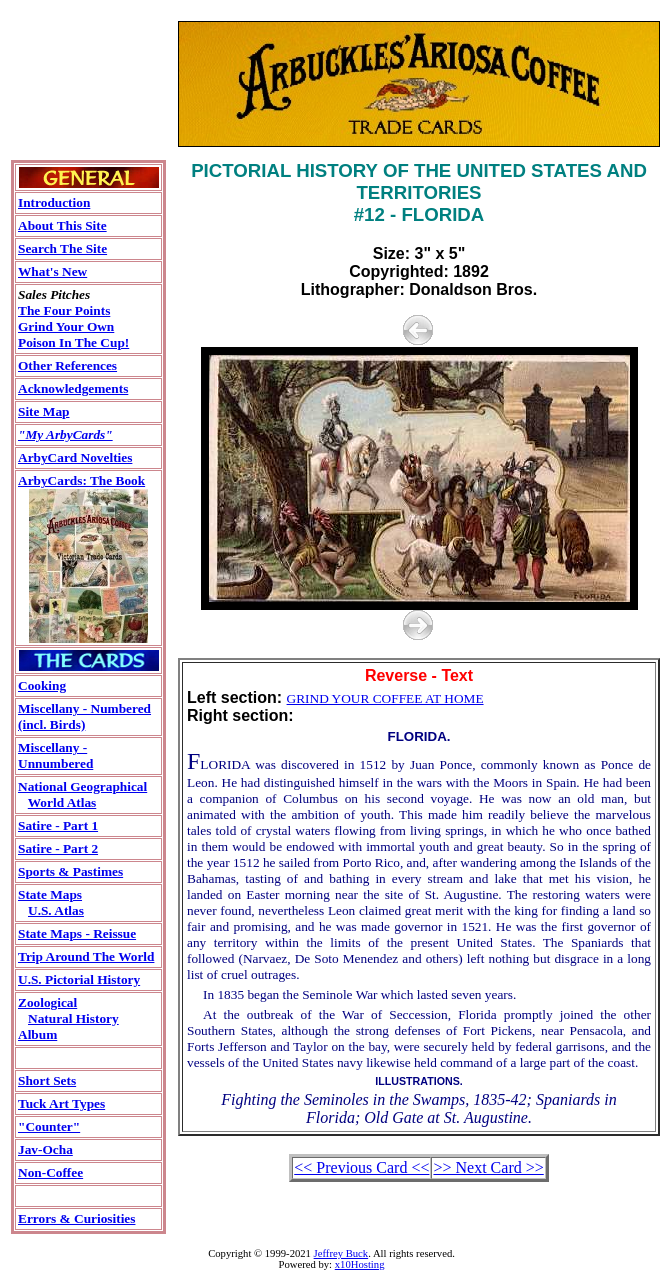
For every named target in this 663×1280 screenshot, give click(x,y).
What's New (52, 271)
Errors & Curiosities (76, 1218)
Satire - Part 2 (58, 848)
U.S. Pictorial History (79, 979)
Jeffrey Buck (341, 1253)
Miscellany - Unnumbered (55, 755)
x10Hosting (360, 1264)
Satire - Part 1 (58, 825)
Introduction (54, 202)
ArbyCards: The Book (81, 480)
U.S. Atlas (56, 910)
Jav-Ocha (45, 1149)
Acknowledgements (73, 388)
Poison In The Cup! (73, 342)
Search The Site (62, 248)
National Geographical (82, 786)
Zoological (47, 1002)
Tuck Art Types (61, 1103)
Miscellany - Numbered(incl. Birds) (84, 716)
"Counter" (49, 1126)
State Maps (50, 894)
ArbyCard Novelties (75, 457)
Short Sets (47, 1080)
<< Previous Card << (361, 1167)
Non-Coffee (50, 1172)
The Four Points (64, 310)
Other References (67, 365)
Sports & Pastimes (70, 871)
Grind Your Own (66, 326)
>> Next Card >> (488, 1167)
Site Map (43, 411)
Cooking (42, 685)
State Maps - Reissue (77, 933)
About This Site (62, 225)
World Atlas (62, 802)
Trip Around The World (86, 956)
